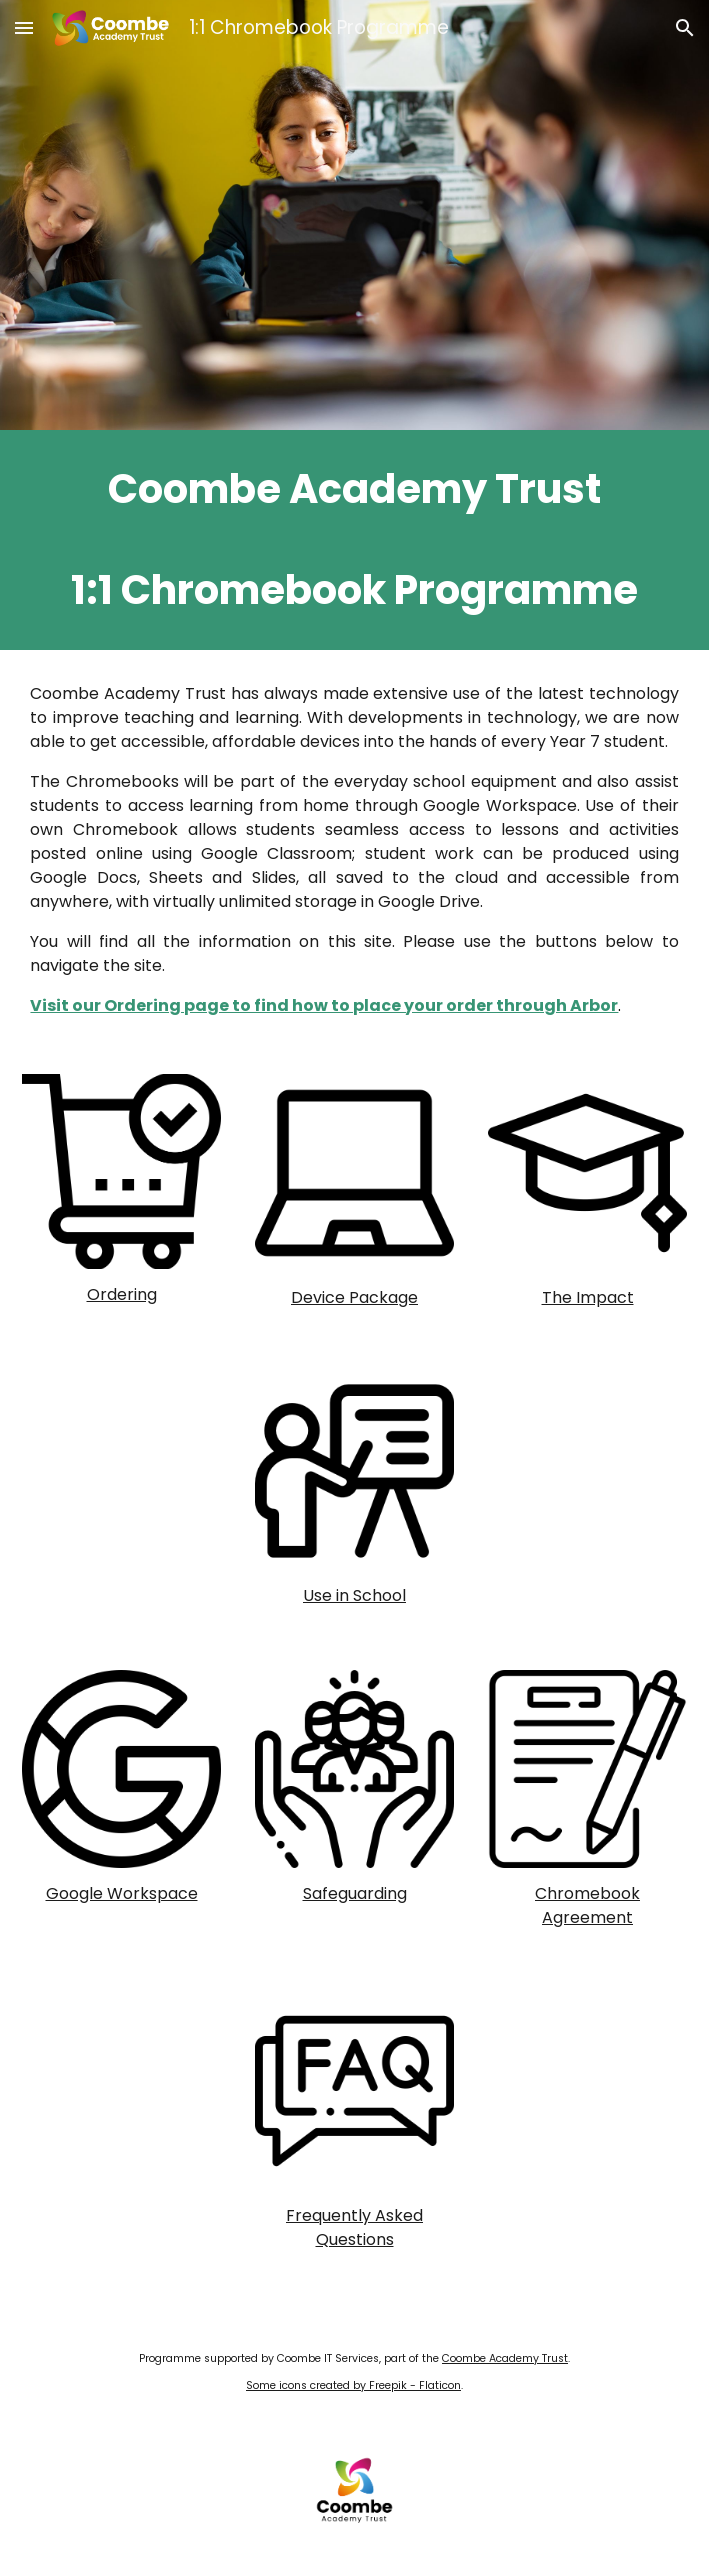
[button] (24, 27)
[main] (354, 540)
